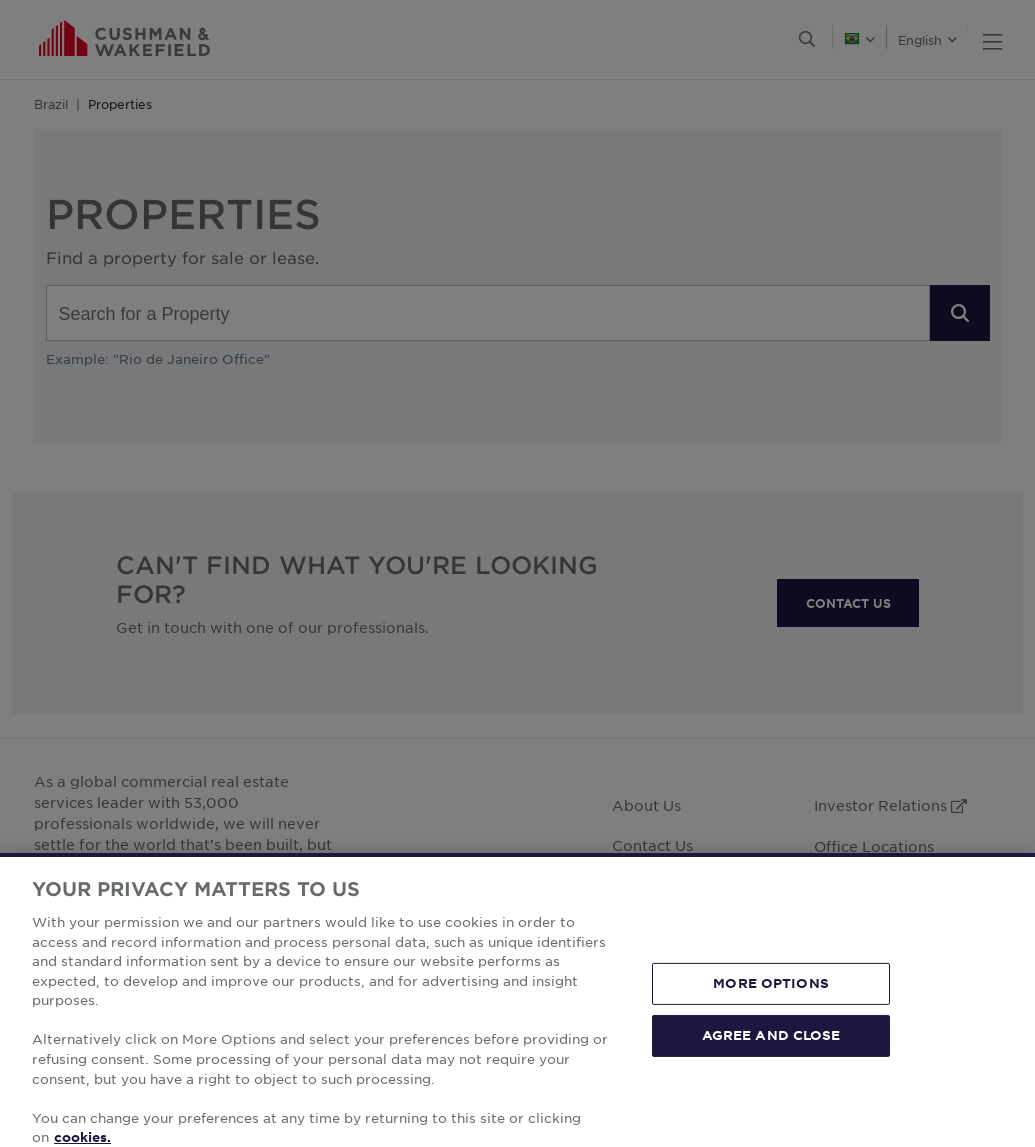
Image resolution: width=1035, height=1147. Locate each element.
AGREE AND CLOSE (771, 1059)
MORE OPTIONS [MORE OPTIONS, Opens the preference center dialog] (771, 1008)
